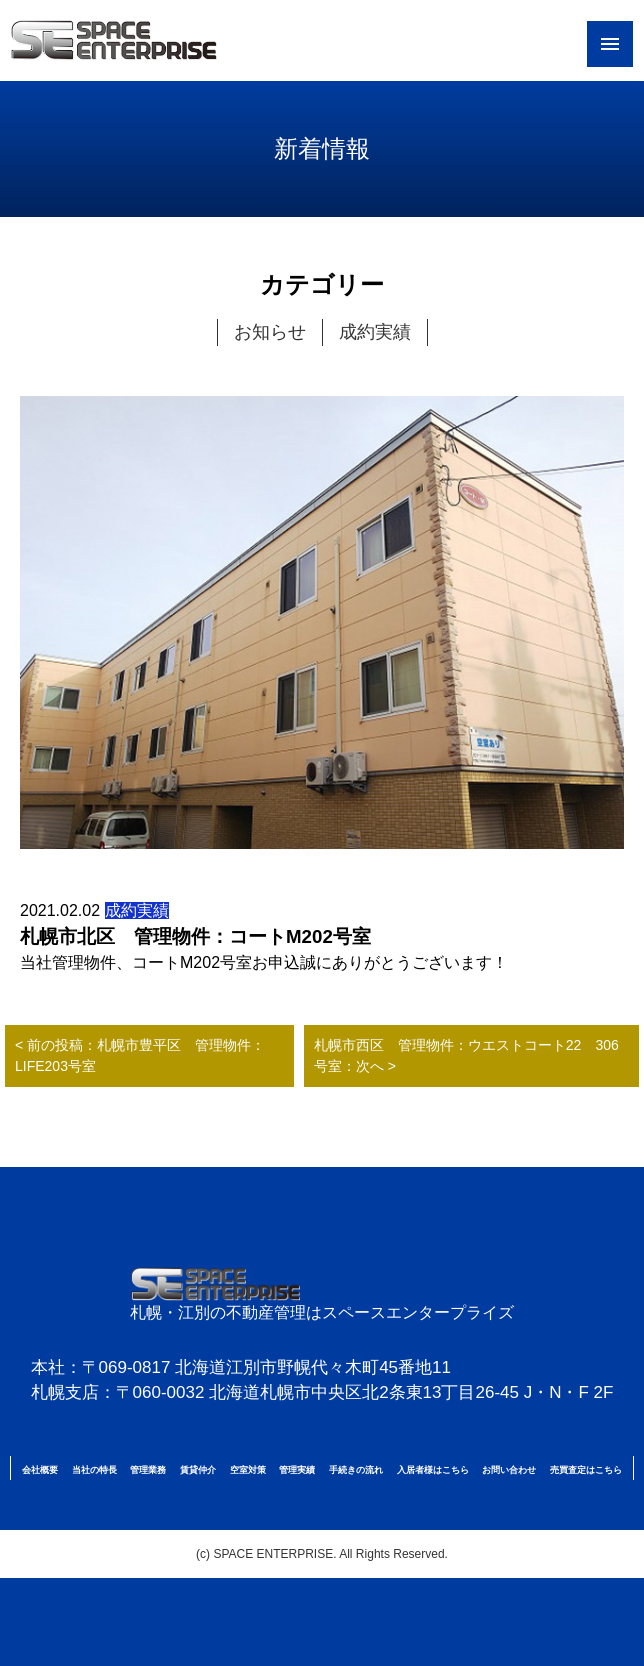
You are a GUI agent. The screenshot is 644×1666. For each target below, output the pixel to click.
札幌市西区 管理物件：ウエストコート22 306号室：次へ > (466, 1055)
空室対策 (248, 1470)
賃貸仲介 (198, 1470)
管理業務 (148, 1470)
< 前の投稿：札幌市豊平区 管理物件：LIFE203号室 (140, 1055)
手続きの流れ (356, 1470)
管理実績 (297, 1470)
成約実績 (375, 332)
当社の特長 (94, 1470)
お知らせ (270, 332)
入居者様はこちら (433, 1470)
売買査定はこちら (586, 1470)
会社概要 (40, 1470)
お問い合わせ (509, 1470)
